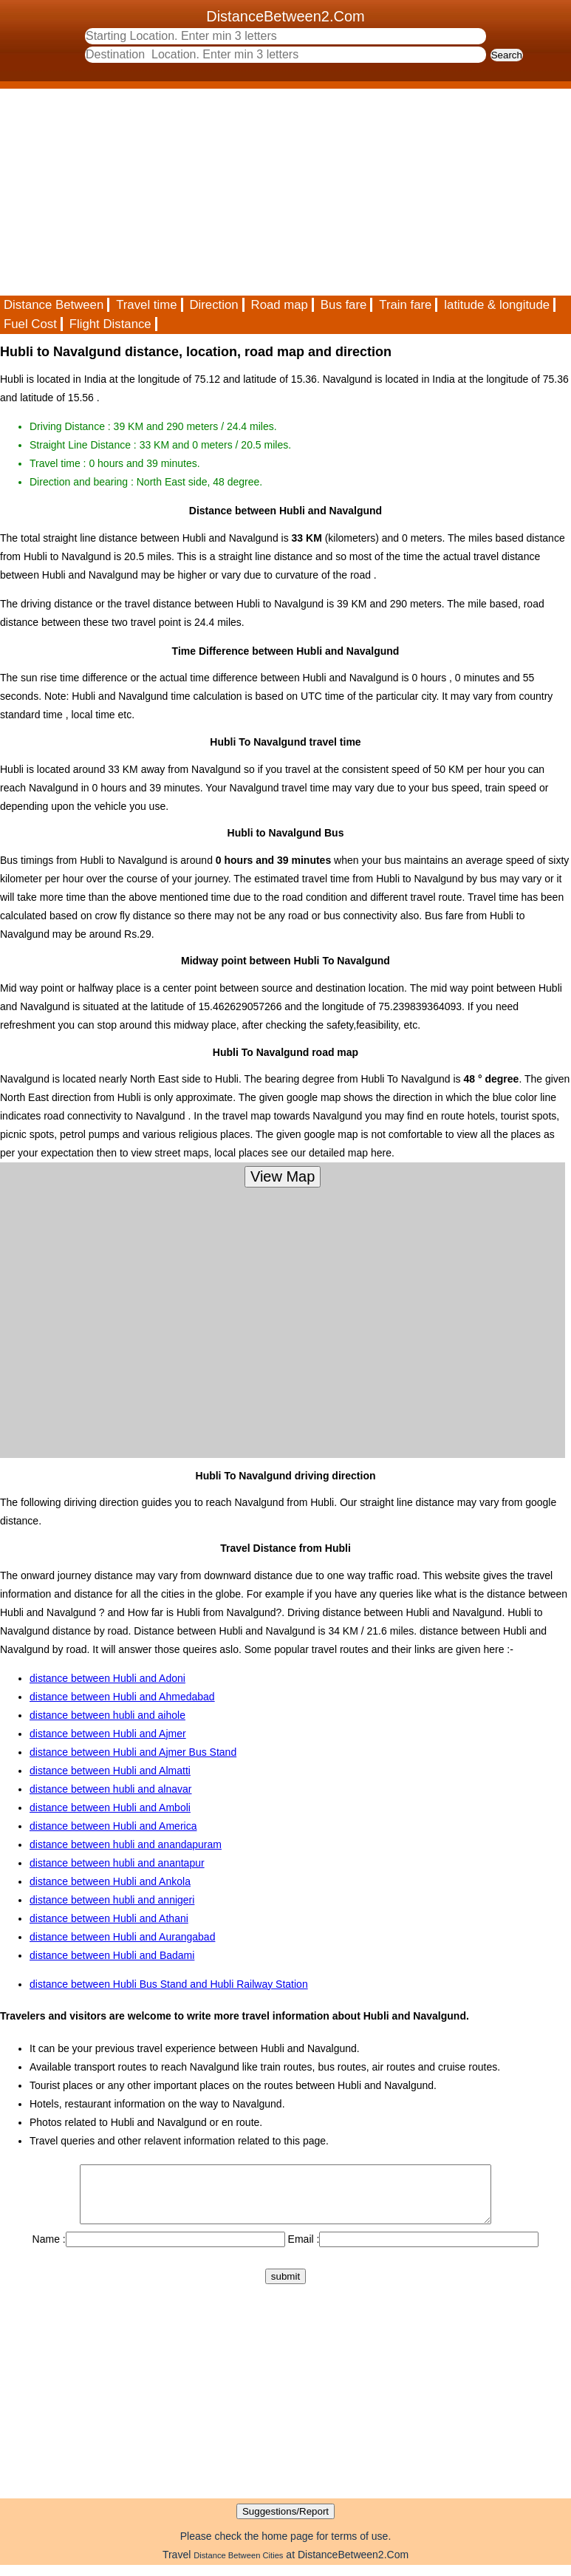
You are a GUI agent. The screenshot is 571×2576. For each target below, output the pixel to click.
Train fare (405, 305)
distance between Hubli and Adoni (107, 1678)
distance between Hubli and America (113, 1826)
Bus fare (344, 305)
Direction (213, 305)
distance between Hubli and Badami (112, 1955)
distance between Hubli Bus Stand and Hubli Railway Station (169, 1984)
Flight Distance (110, 324)
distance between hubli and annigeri (112, 1900)
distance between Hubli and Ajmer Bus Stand (133, 1752)
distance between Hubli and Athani (109, 1918)
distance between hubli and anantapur (117, 1863)
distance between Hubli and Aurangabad (122, 1937)
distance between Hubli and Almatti (110, 1770)
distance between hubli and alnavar (111, 1789)
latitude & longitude (497, 305)
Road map (279, 305)
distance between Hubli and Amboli (110, 1807)
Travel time (146, 305)
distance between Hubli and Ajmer (108, 1734)
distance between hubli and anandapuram (126, 1844)
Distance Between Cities (238, 2566)
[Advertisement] (285, 192)
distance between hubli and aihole (107, 1715)
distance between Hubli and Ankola (110, 1881)
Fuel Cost (30, 324)
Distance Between (53, 305)
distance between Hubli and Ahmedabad (122, 1697)
